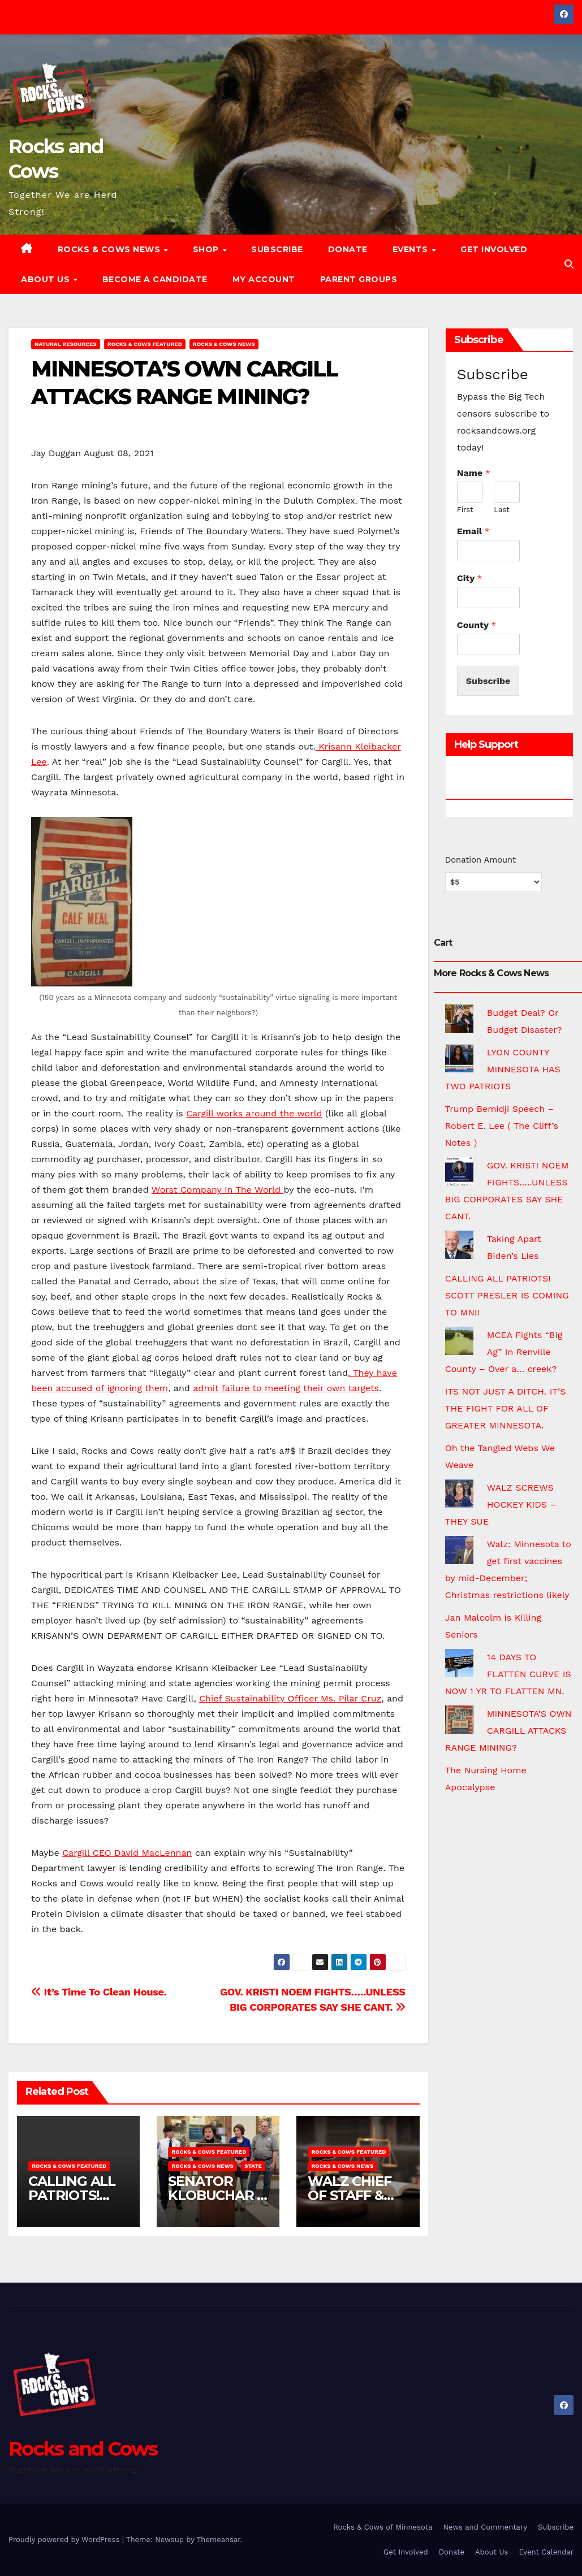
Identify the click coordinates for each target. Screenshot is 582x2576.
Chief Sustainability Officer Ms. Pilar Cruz (290, 1698)
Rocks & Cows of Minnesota (382, 2527)
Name (473, 472)
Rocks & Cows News (110, 249)
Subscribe (277, 249)
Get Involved (493, 249)
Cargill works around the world (254, 1113)
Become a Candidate (155, 279)
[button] (569, 264)
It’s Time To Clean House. (99, 1992)
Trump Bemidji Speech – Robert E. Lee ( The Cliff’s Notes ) (501, 1125)
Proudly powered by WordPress (65, 2539)
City (469, 578)
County (477, 625)
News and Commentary (485, 2527)
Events (412, 249)
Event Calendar (546, 2552)
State (253, 2166)
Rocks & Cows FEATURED (144, 344)
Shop (207, 249)
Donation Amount (480, 860)
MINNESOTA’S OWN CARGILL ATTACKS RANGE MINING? (508, 1730)
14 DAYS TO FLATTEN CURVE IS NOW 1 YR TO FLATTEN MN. (508, 1674)
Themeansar (218, 2539)
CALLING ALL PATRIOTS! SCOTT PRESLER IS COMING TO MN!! (507, 1295)
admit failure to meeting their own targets (286, 1388)
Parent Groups (359, 279)
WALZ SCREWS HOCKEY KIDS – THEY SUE (500, 1504)
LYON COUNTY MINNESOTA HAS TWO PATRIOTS (503, 1069)
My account (263, 279)
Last (501, 509)
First (465, 509)
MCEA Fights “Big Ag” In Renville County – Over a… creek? (503, 1352)
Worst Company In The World (218, 1189)
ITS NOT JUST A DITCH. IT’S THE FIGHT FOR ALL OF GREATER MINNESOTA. (505, 1408)
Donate (348, 249)
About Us (46, 279)
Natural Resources (66, 344)
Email (473, 531)
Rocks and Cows (82, 2449)
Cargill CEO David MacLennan (127, 1852)
